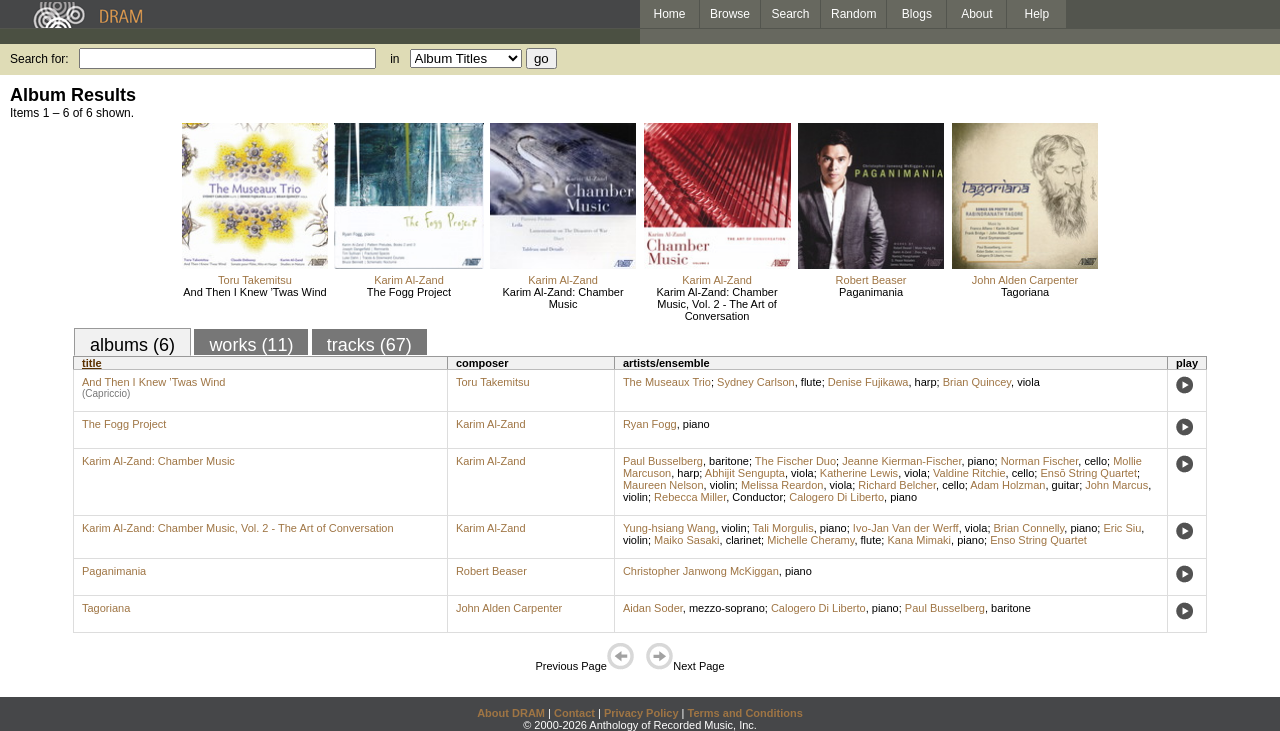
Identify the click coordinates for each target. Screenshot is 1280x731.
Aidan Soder (653, 608)
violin (722, 485)
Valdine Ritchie (969, 473)
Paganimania (871, 292)
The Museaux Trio (667, 382)
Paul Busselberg (663, 461)
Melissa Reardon (782, 485)
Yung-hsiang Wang (669, 528)
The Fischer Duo (795, 461)
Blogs (917, 14)
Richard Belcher (897, 485)
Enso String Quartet (1038, 540)
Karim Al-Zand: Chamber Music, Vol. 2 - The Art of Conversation (717, 304)
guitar (1066, 485)
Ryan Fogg (650, 424)
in (394, 59)
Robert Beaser (871, 280)
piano (696, 424)
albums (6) (132, 345)
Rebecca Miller (690, 497)
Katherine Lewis (859, 473)
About (976, 14)
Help (1037, 14)
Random (853, 14)
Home (669, 14)
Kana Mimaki (919, 540)
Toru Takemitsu (255, 280)
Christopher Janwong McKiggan (701, 571)
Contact (574, 713)
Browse (730, 14)
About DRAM (511, 713)
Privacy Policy (641, 713)
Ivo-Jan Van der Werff (906, 528)
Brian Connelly (1029, 528)
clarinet (743, 540)
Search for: (39, 59)
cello (1095, 461)
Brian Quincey (977, 382)
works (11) (251, 345)
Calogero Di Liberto (836, 497)
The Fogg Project (409, 292)
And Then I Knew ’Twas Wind (254, 292)
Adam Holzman (1007, 485)
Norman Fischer (1040, 461)
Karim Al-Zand (409, 280)
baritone (729, 461)
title (92, 363)
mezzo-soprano (727, 608)
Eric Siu (1122, 528)
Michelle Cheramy (810, 540)
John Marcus (1116, 485)
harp (926, 382)
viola (1028, 382)
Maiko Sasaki (686, 540)
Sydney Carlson (756, 382)
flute (811, 382)
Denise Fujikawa (868, 382)
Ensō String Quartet (1088, 473)
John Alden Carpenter (1025, 280)
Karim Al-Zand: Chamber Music (563, 298)
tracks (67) (369, 345)
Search (791, 14)
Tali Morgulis (783, 528)
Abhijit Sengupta (745, 473)
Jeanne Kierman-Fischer (901, 461)
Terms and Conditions (745, 713)
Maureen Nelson (663, 485)
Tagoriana (1025, 292)
